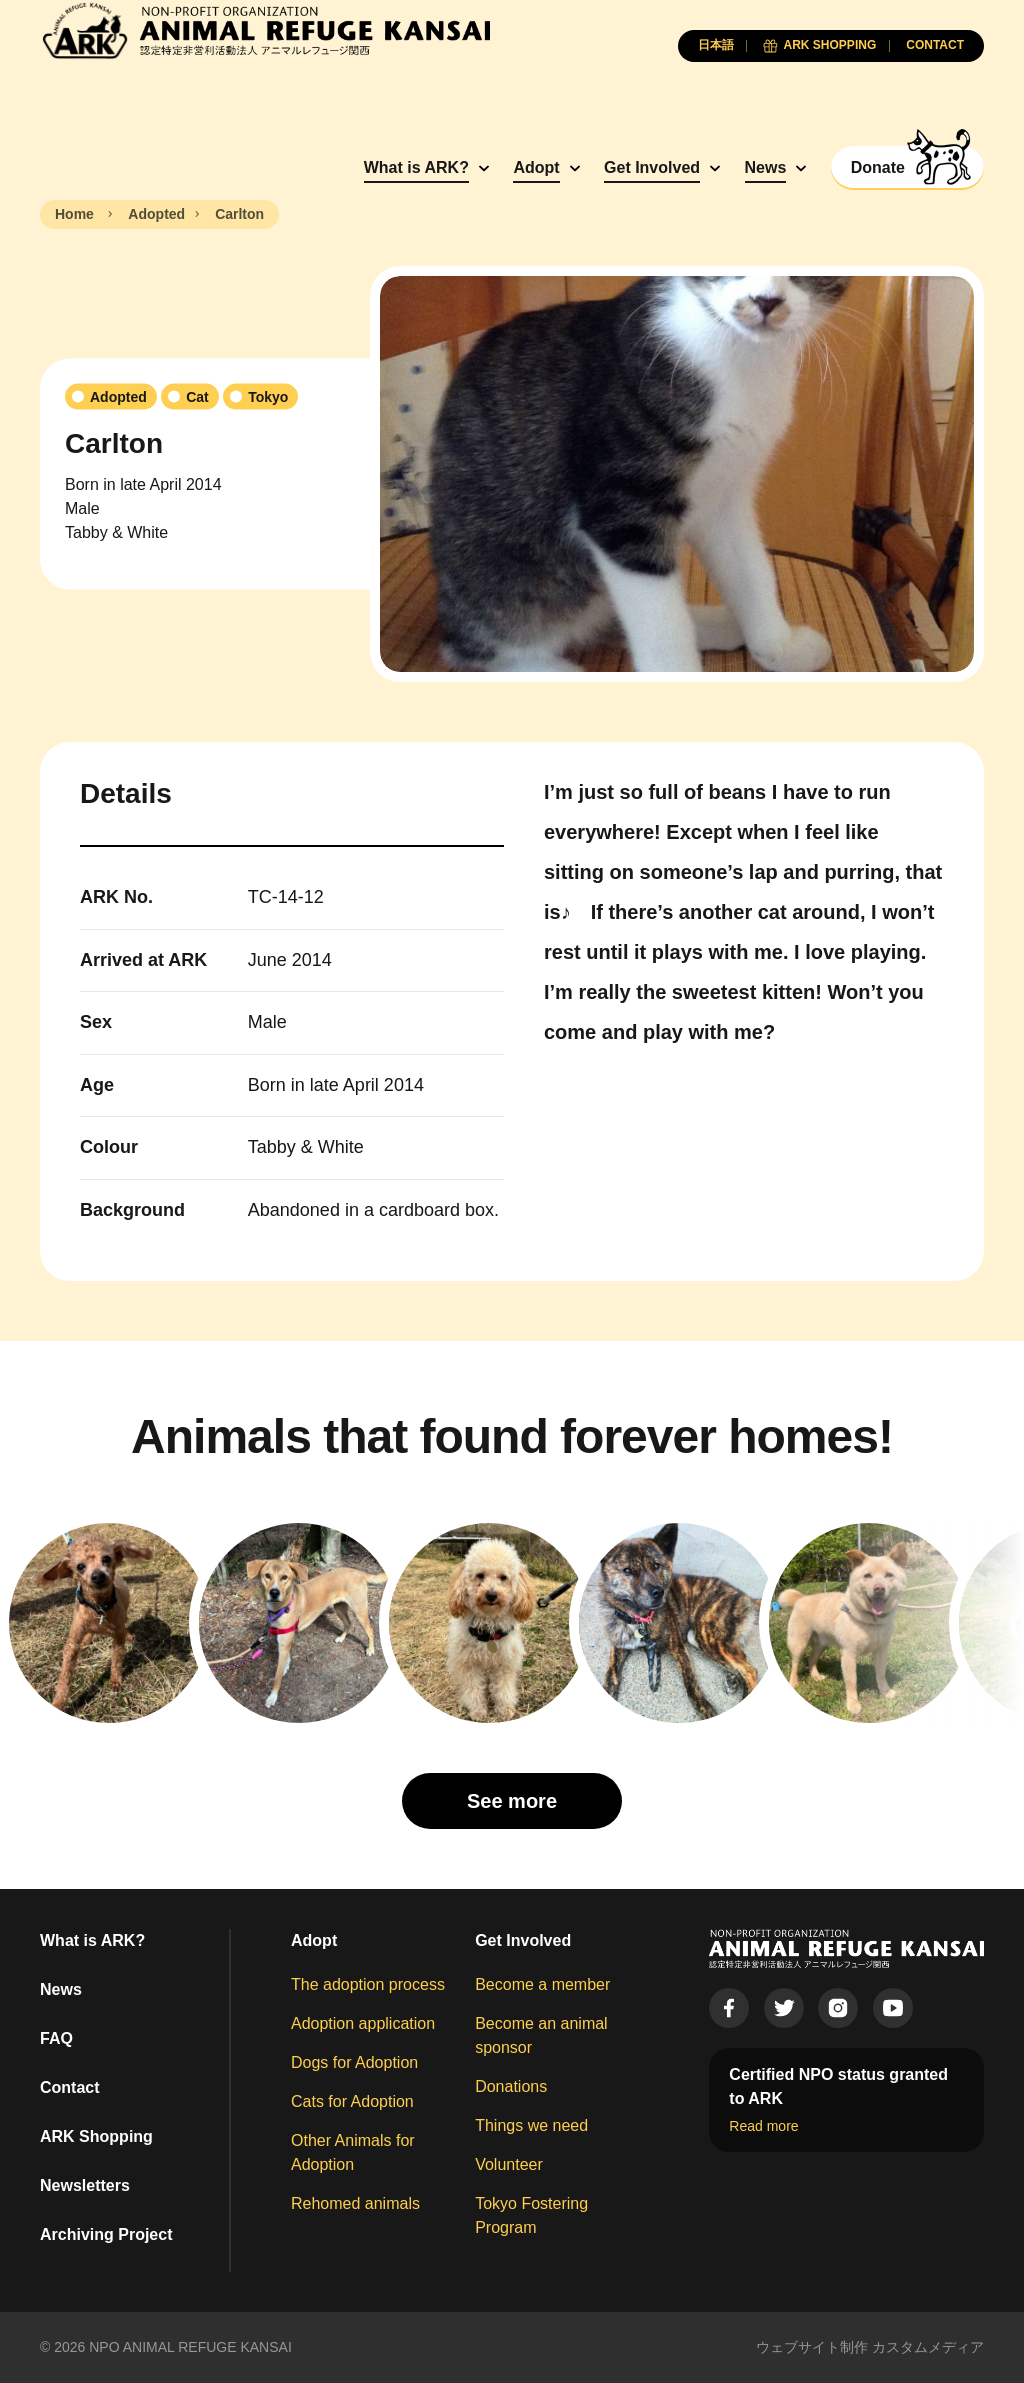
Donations (511, 2086)
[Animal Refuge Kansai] (265, 30)
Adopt (536, 167)
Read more (763, 2126)
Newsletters (85, 2185)
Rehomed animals (355, 2203)
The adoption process (368, 1984)
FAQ (56, 2038)
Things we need (531, 2125)
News (766, 167)
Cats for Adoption (352, 2101)
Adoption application (363, 2023)
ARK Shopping (96, 2136)
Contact (70, 2087)
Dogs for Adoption (354, 2062)
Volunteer (509, 2164)
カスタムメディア (928, 2347)
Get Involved (652, 167)
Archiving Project (106, 2234)
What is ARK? (416, 167)
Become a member (542, 1984)
